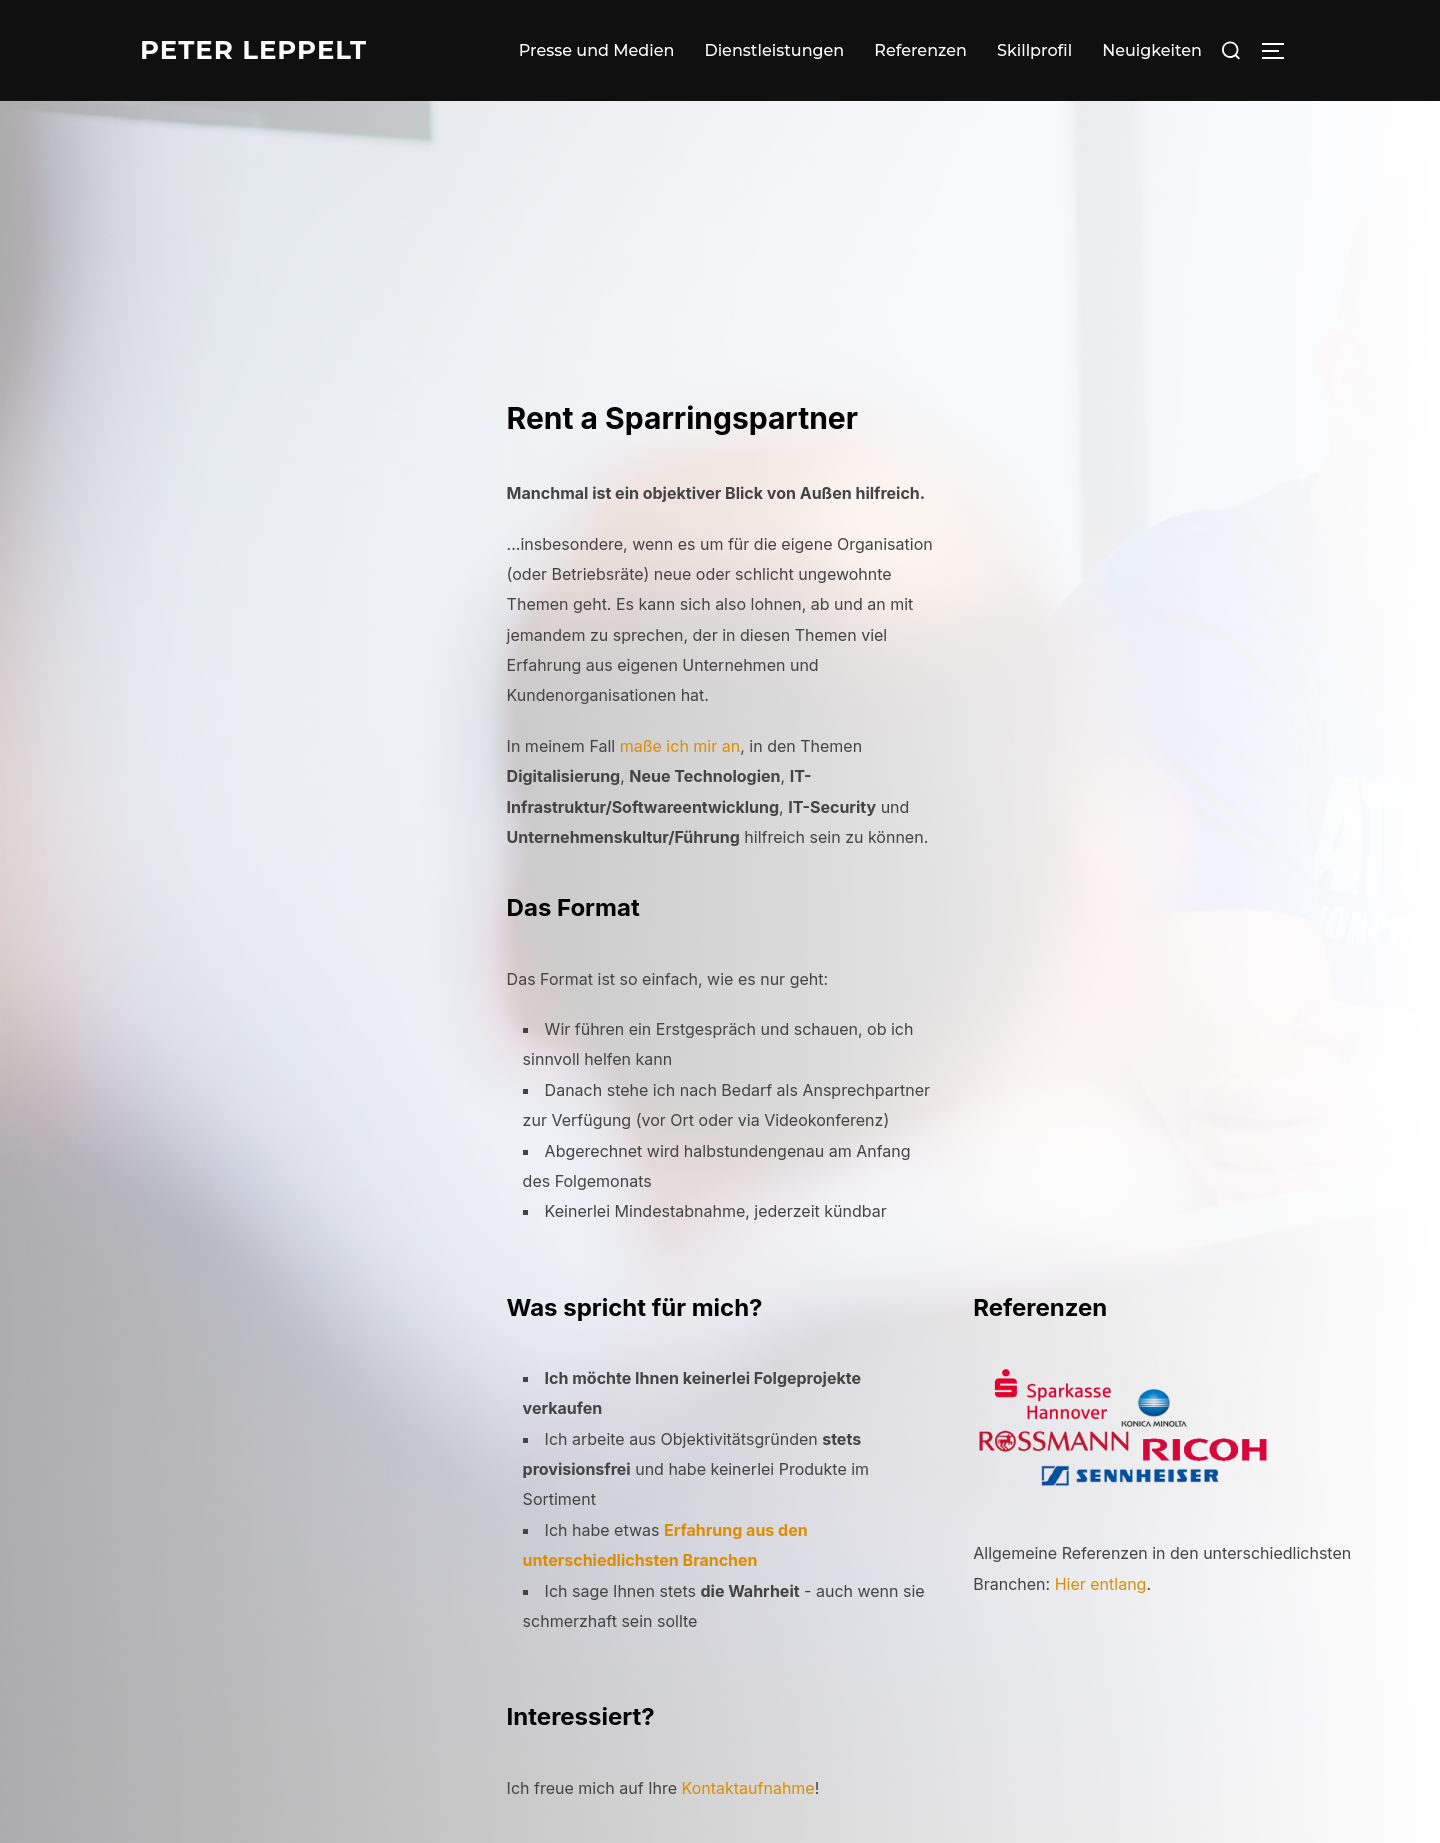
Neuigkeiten (1152, 50)
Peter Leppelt (253, 50)
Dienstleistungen (774, 50)
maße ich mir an (680, 746)
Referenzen (920, 50)
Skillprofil (1034, 50)
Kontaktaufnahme (748, 1788)
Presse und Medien (597, 50)
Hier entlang (1101, 1584)
